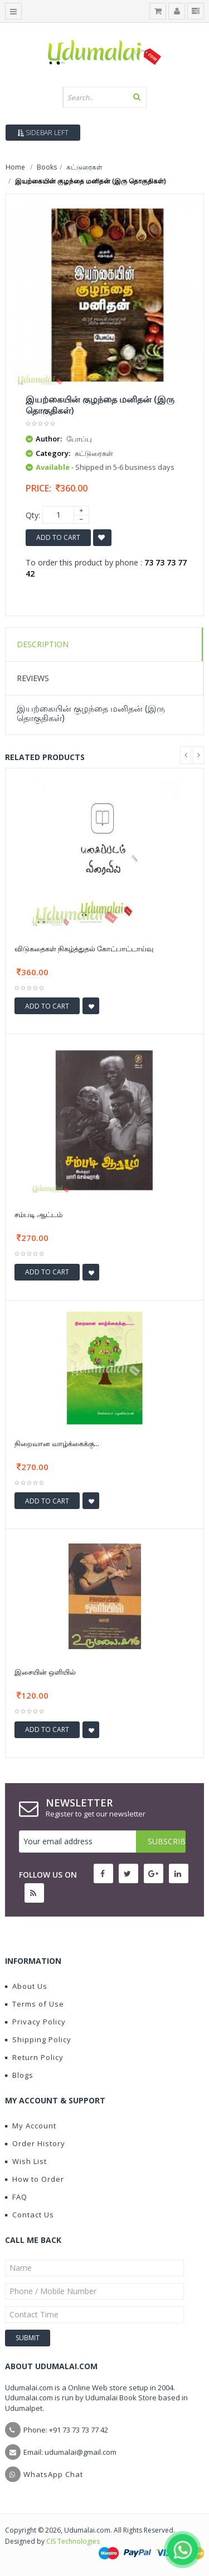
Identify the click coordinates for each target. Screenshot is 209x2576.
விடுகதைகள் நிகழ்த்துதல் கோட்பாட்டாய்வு (83, 949)
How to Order (34, 2179)
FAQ (16, 2197)
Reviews (33, 678)
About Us (26, 1986)
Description (43, 644)
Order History (35, 2143)
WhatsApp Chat (53, 2474)
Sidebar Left (43, 132)
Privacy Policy (35, 2022)
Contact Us (29, 2215)
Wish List (26, 2161)
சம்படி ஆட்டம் (38, 1214)
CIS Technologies (73, 2541)
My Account (30, 2126)
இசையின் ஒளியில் (45, 1672)
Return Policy (34, 2057)
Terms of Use (34, 2004)
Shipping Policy (38, 2039)
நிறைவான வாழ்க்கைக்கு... (56, 1443)
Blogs (19, 2075)
